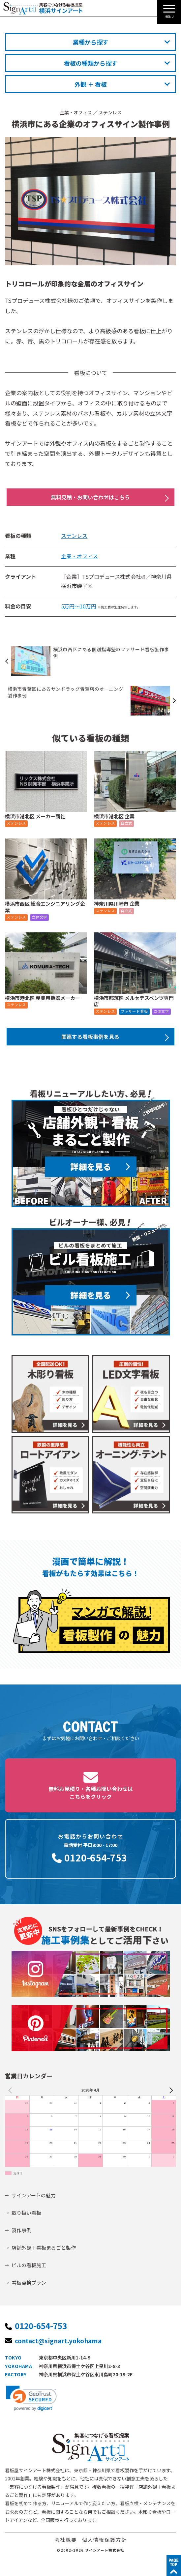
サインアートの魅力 (34, 2195)
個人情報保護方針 (104, 2539)
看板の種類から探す (90, 63)
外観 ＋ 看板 (91, 84)
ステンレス (110, 112)
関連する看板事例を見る (90, 1036)
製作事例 (21, 2230)
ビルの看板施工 (29, 2265)
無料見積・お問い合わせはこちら (90, 497)
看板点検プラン (29, 2282)
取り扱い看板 (26, 2212)
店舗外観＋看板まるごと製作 (44, 2247)
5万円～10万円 (78, 606)
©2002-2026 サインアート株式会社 (90, 2550)
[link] (31, 2398)
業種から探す (90, 42)
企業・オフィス (76, 112)
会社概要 (65, 2539)
